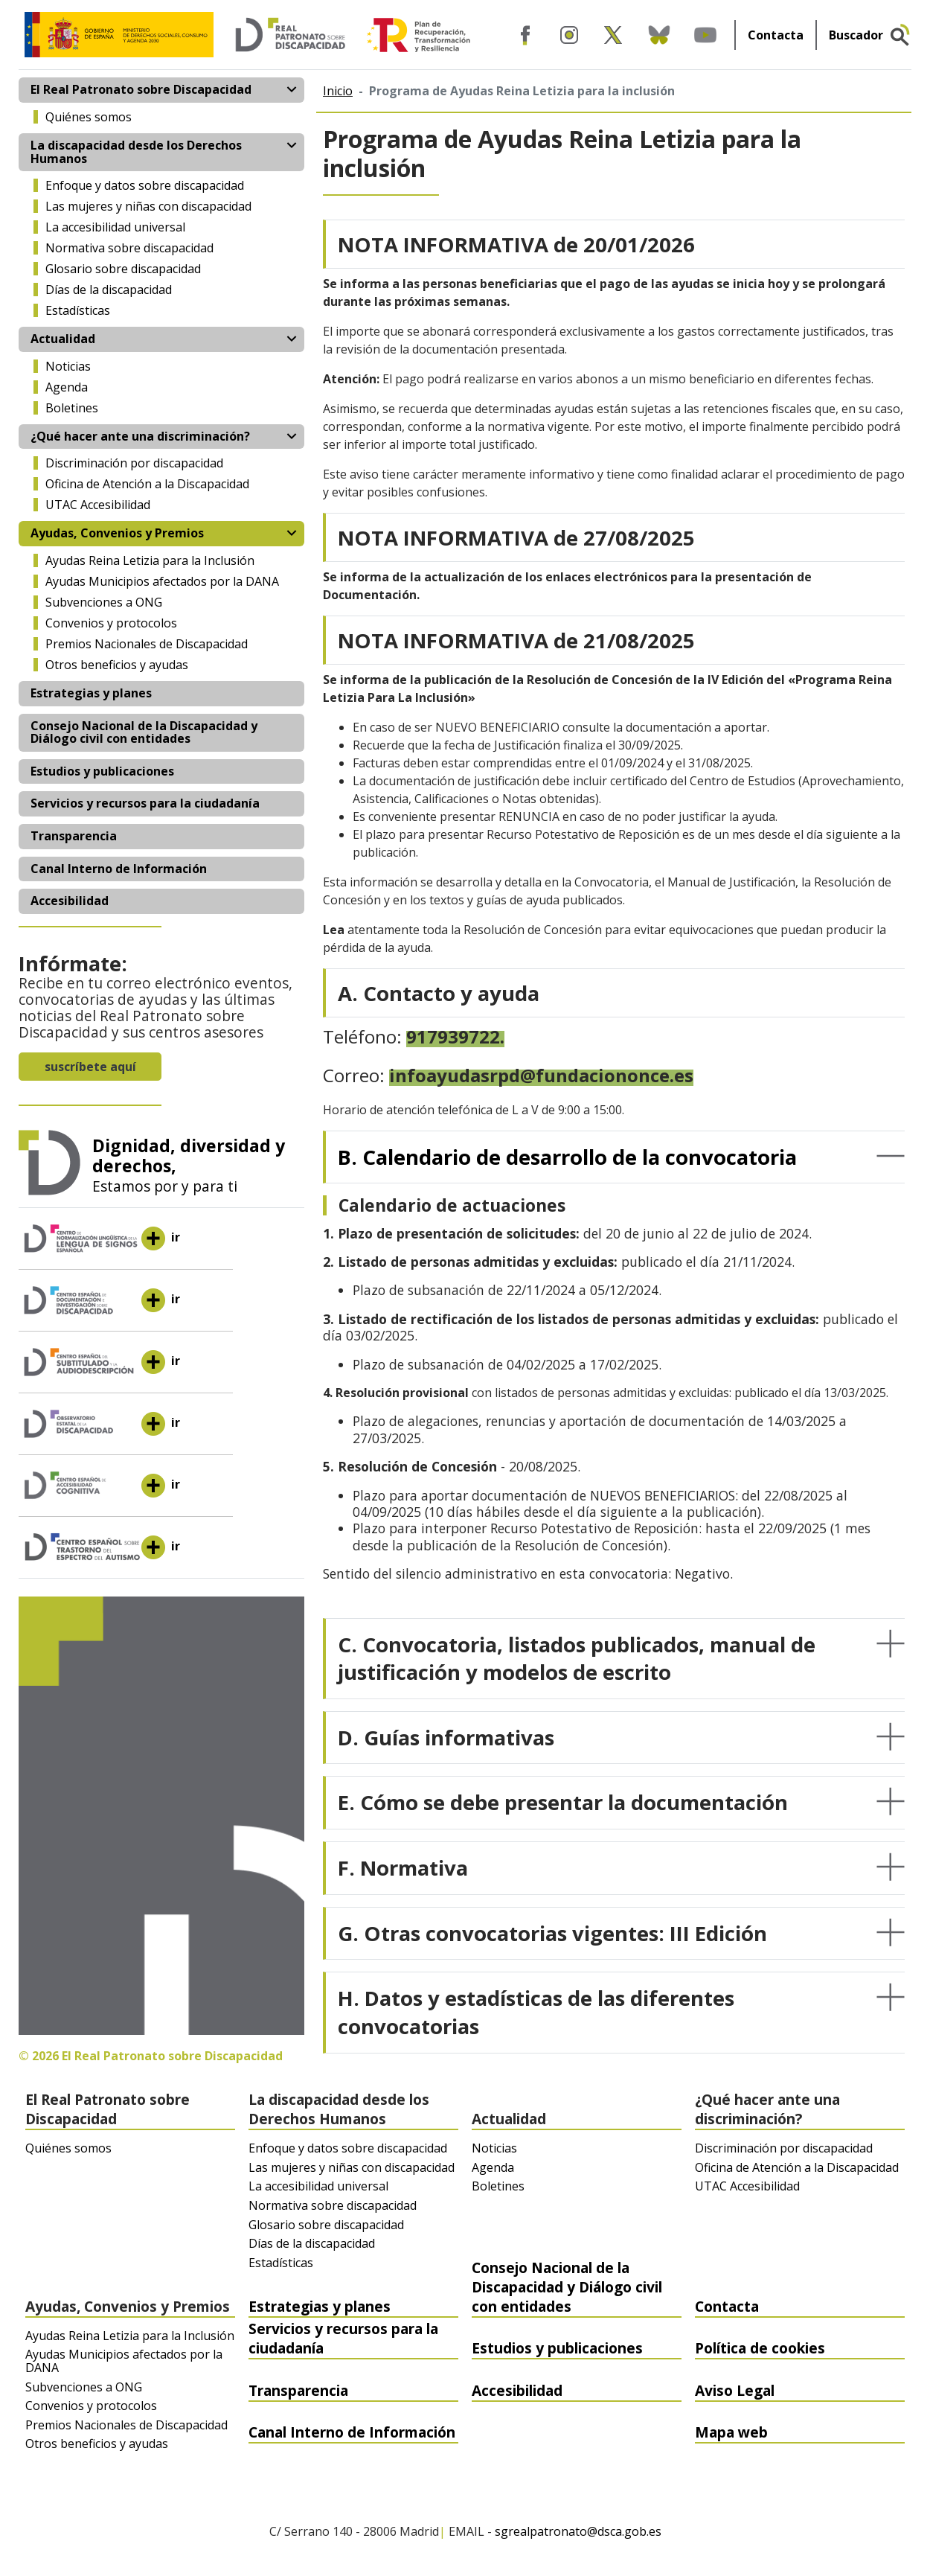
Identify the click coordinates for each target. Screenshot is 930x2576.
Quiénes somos (88, 117)
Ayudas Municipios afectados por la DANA (162, 581)
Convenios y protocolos (111, 623)
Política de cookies (760, 2348)
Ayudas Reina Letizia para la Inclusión (149, 560)
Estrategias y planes (91, 693)
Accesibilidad (70, 900)
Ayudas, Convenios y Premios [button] (117, 533)
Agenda (66, 387)
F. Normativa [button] (403, 1867)
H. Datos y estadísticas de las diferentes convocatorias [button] (536, 2012)
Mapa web (731, 2432)
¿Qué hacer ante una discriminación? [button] (140, 436)
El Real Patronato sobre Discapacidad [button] (141, 89)
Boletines (71, 408)
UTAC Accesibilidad (97, 504)
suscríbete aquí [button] (90, 1066)
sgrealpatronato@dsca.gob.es (578, 2532)
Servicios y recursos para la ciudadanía (145, 803)
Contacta (776, 35)
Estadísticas (77, 310)
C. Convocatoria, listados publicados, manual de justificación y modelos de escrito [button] (576, 1658)
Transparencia (74, 836)
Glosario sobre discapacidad (123, 268)
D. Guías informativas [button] (446, 1737)
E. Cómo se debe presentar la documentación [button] (563, 1802)
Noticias (68, 366)
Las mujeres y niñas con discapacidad (148, 206)
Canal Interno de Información (119, 868)
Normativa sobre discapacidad (129, 248)
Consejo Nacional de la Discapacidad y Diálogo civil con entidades (144, 732)
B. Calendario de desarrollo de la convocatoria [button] (567, 1156)
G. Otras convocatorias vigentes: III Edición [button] (552, 1933)
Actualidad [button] (63, 338)
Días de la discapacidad (108, 289)
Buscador (856, 35)
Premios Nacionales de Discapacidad (146, 644)
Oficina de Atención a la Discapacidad (147, 483)
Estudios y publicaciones (102, 771)
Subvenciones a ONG (103, 602)
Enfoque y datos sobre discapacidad (144, 185)
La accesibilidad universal (115, 227)
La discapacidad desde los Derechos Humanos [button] (136, 152)
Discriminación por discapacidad (134, 463)
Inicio (338, 91)
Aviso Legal (735, 2390)
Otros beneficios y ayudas (116, 664)
